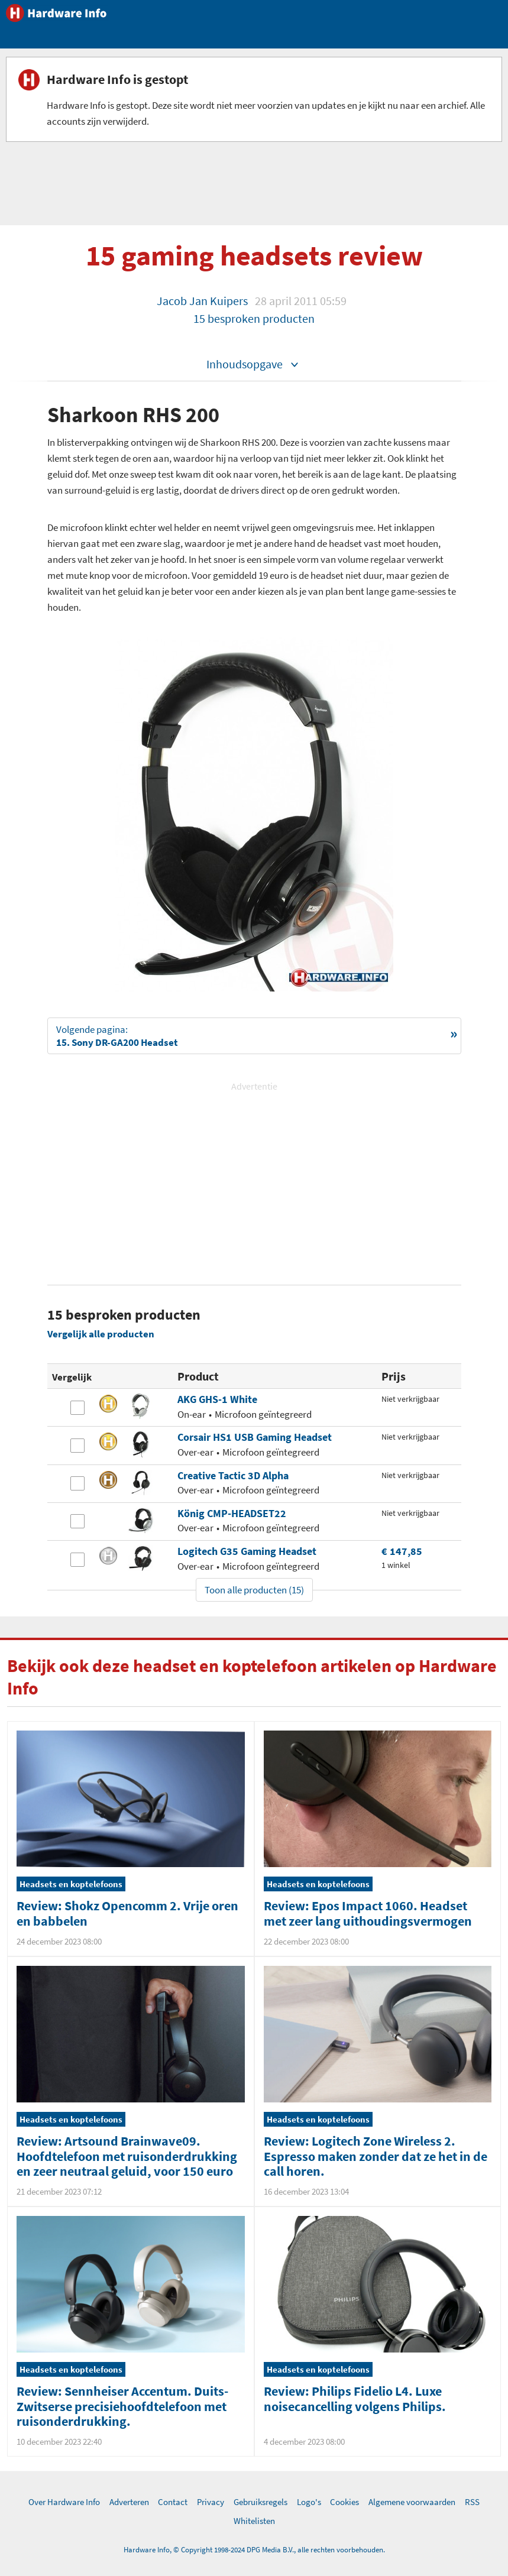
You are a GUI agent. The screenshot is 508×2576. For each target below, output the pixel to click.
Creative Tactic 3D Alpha (233, 1475)
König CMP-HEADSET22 (231, 1513)
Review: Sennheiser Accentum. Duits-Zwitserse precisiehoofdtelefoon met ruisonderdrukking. (122, 2406)
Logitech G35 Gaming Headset (246, 1551)
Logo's (309, 2501)
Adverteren (129, 2501)
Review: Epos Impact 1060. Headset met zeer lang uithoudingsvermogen (368, 1913)
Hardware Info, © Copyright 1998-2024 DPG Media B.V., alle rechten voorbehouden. (254, 2550)
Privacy (210, 2501)
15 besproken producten (254, 318)
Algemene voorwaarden (411, 2501)
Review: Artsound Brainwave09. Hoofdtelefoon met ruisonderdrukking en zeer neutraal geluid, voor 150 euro (127, 2156)
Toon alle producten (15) (254, 1589)
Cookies (344, 2501)
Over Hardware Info (64, 2501)
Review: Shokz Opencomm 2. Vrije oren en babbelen (127, 1913)
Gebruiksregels (260, 2501)
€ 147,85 (401, 1551)
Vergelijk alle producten (100, 1333)
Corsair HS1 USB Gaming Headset (254, 1437)
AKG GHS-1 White (217, 1399)
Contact (172, 2501)
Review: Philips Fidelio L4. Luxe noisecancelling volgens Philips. (355, 2398)
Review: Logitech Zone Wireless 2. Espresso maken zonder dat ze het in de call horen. (375, 2156)
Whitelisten (254, 2520)
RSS (472, 2501)
